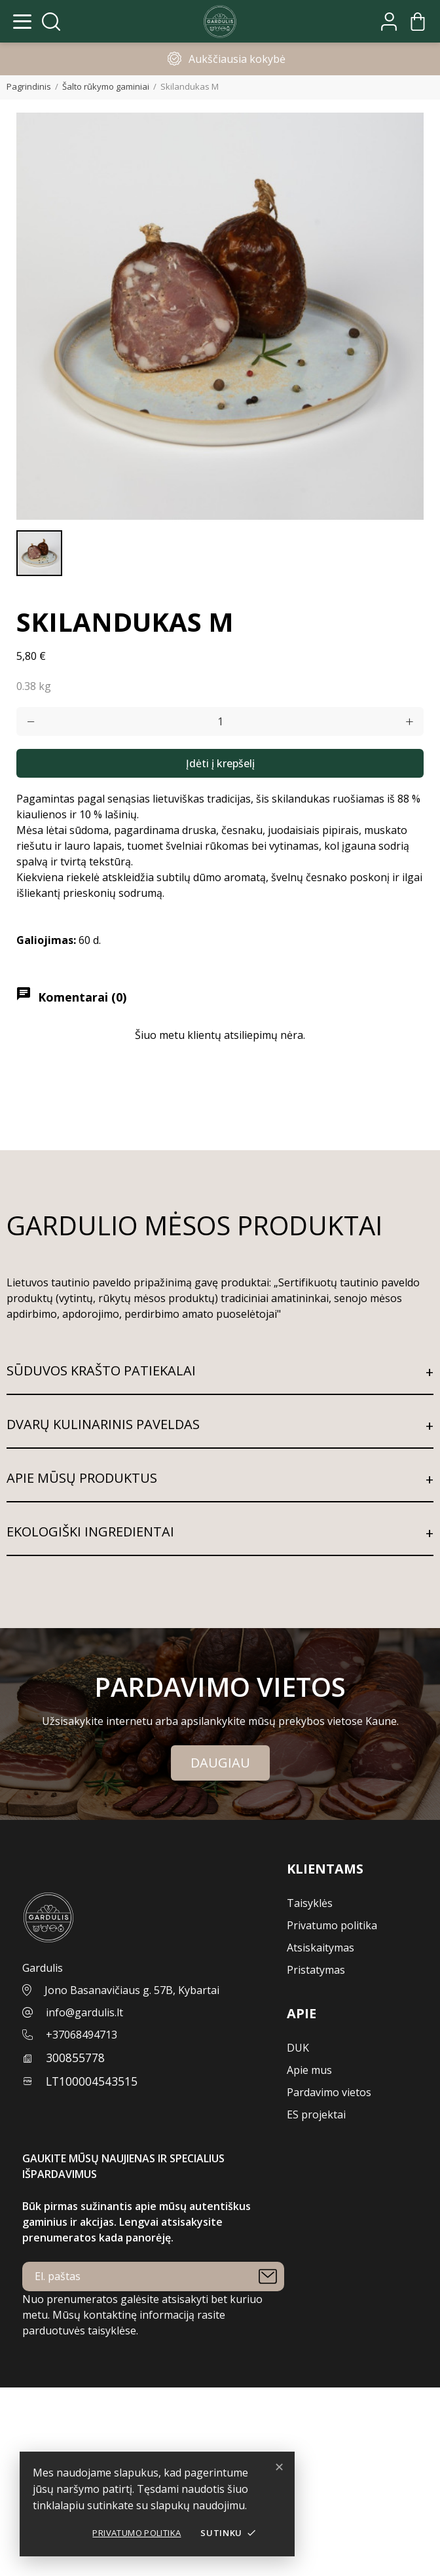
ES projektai (316, 2114)
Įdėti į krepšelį (220, 763)
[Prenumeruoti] (267, 2276)
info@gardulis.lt (84, 2012)
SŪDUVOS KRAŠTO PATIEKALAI (101, 1370)
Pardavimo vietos (329, 2092)
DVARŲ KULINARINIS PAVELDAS (103, 1424)
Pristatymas (316, 1970)
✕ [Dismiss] (279, 2467)
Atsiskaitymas (320, 1947)
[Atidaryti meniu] (22, 21)
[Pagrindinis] (220, 22)
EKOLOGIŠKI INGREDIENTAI (90, 1531)
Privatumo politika (136, 2533)
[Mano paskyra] (389, 21)
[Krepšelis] (418, 21)
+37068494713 (81, 2034)
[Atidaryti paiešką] (51, 21)
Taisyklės (310, 1903)
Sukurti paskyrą (39, 2442)
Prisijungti (25, 2427)
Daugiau (220, 1762)
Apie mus (309, 2070)
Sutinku (228, 2533)
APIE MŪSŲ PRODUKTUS (82, 1478)
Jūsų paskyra (33, 2395)
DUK (298, 2048)
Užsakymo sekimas (47, 2411)
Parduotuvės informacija (60, 2568)
